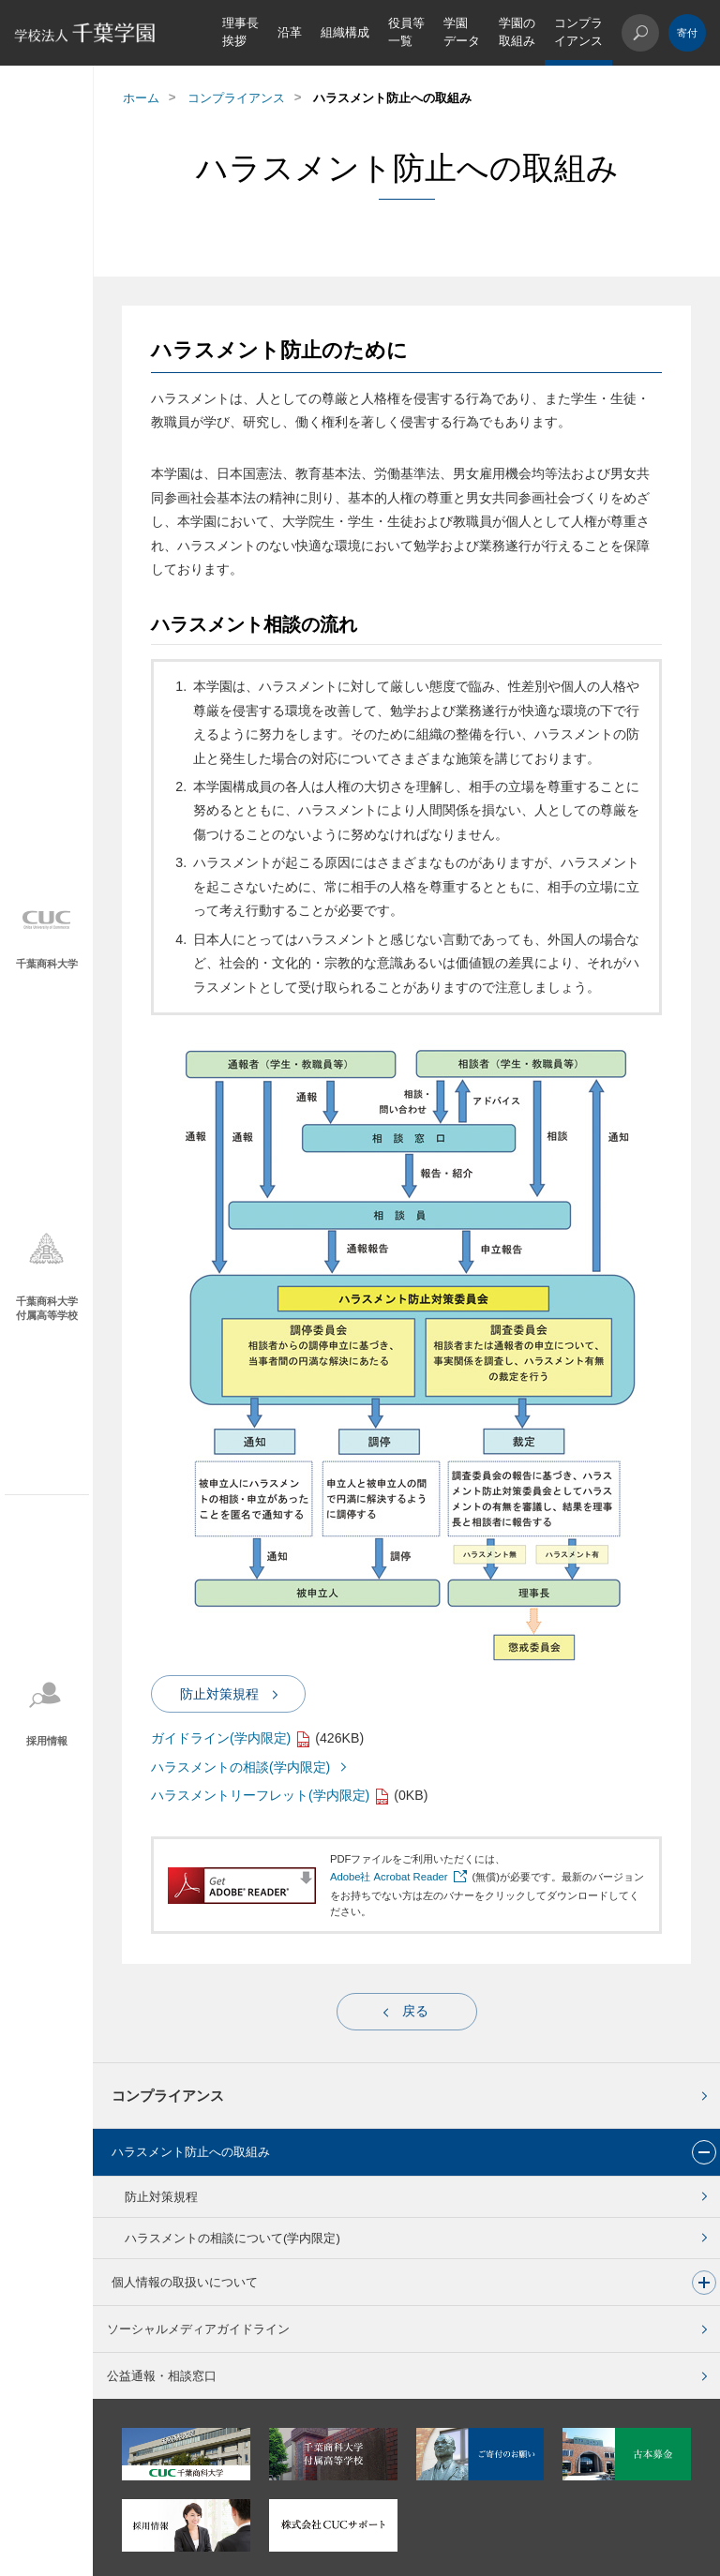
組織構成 (345, 32)
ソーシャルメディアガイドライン (198, 2329)
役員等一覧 (406, 32)
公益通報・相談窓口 (162, 2376)
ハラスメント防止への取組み (191, 2152)
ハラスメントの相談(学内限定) (240, 1767)
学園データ (461, 32)
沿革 (290, 32)
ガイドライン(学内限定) (221, 1737)
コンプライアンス (578, 32)
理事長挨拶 (240, 32)
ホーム (141, 98)
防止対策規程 (161, 2197)
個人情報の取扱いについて (185, 2282)
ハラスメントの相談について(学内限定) (232, 2238)
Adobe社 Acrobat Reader (389, 1876)
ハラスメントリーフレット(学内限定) (260, 1795)
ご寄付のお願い (687, 33)
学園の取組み (517, 32)
